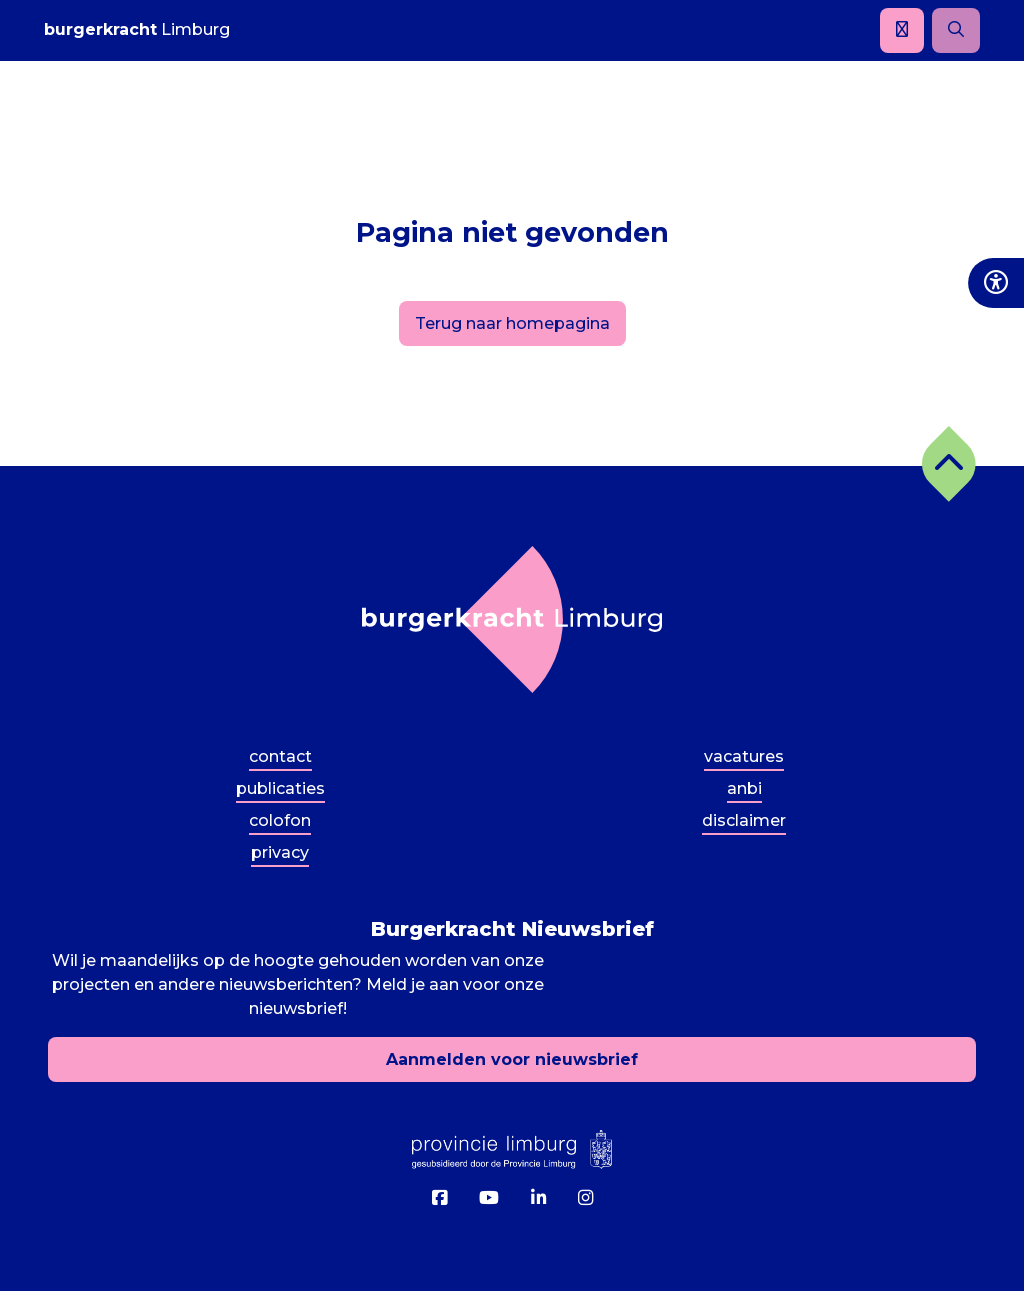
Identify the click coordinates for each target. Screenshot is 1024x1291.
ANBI (744, 788)
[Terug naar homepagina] (512, 619)
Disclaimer (744, 820)
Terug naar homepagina (512, 323)
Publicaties (280, 788)
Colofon (280, 820)
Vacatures (744, 756)
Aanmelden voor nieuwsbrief (512, 1059)
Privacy (280, 852)
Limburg (137, 29)
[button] (949, 464)
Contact (280, 756)
